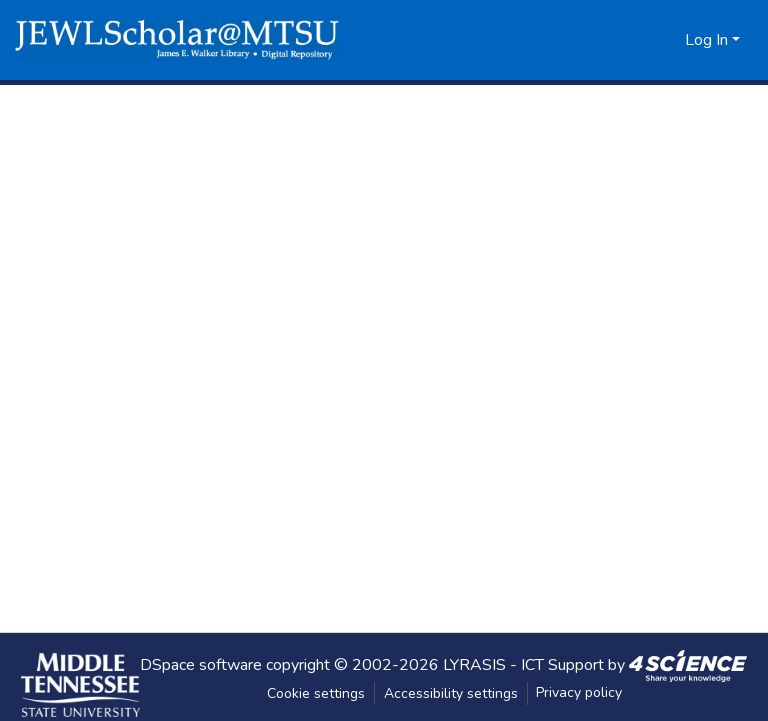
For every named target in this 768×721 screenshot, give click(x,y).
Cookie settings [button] (316, 693)
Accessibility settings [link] (451, 693)
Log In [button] (708, 40)
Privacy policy (579, 692)
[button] (177, 40)
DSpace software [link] (201, 664)
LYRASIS (474, 664)
